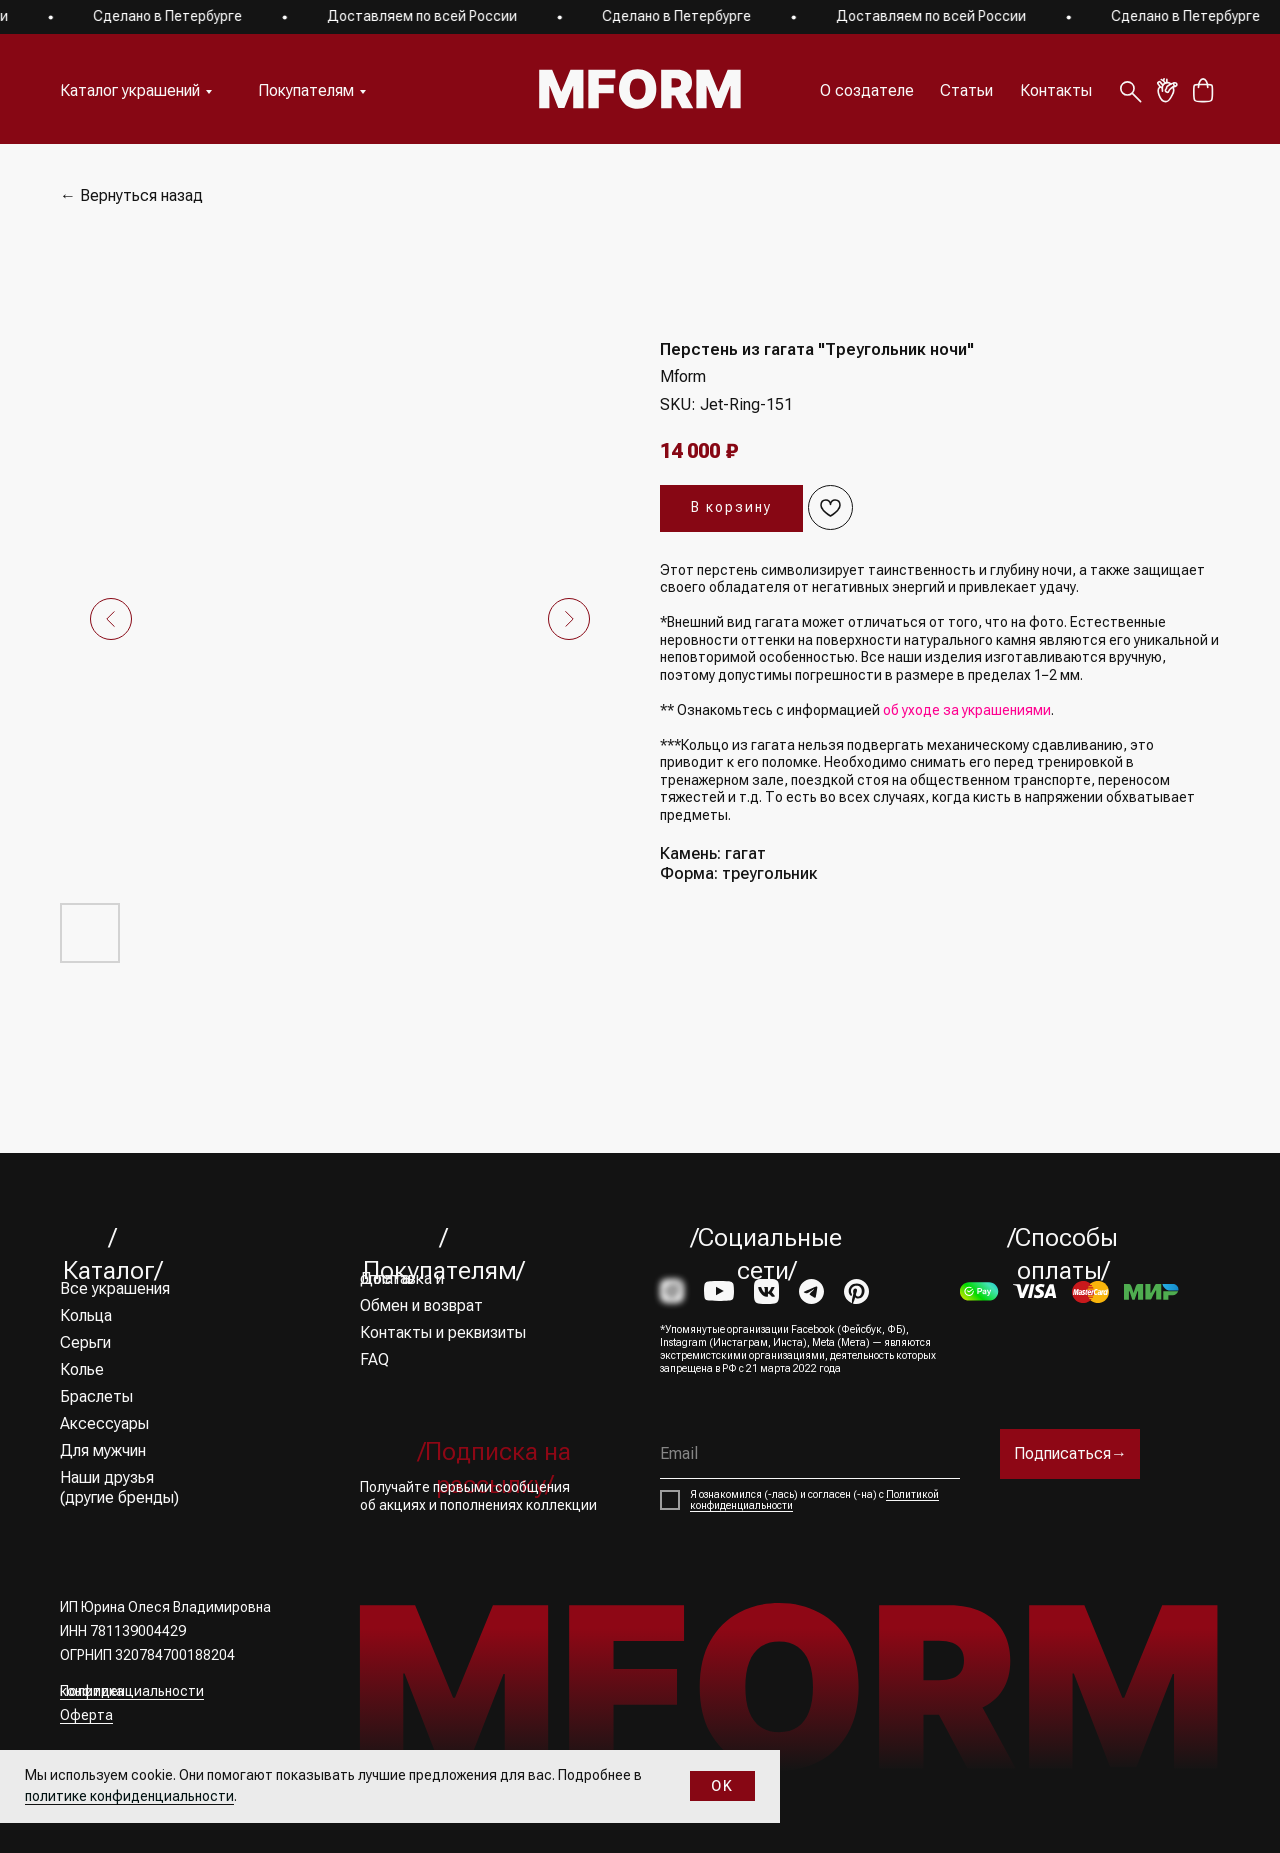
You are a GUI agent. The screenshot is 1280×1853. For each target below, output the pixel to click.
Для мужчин (103, 1450)
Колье (82, 1369)
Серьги (85, 1342)
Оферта (86, 1715)
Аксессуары (104, 1423)
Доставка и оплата (402, 1278)
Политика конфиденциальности (132, 1691)
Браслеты (96, 1396)
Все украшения (115, 1288)
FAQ (374, 1359)
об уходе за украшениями (967, 710)
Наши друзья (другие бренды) (119, 1487)
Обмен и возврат (421, 1305)
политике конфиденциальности (129, 1796)
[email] (810, 1454)
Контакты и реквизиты (443, 1332)
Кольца (86, 1315)
